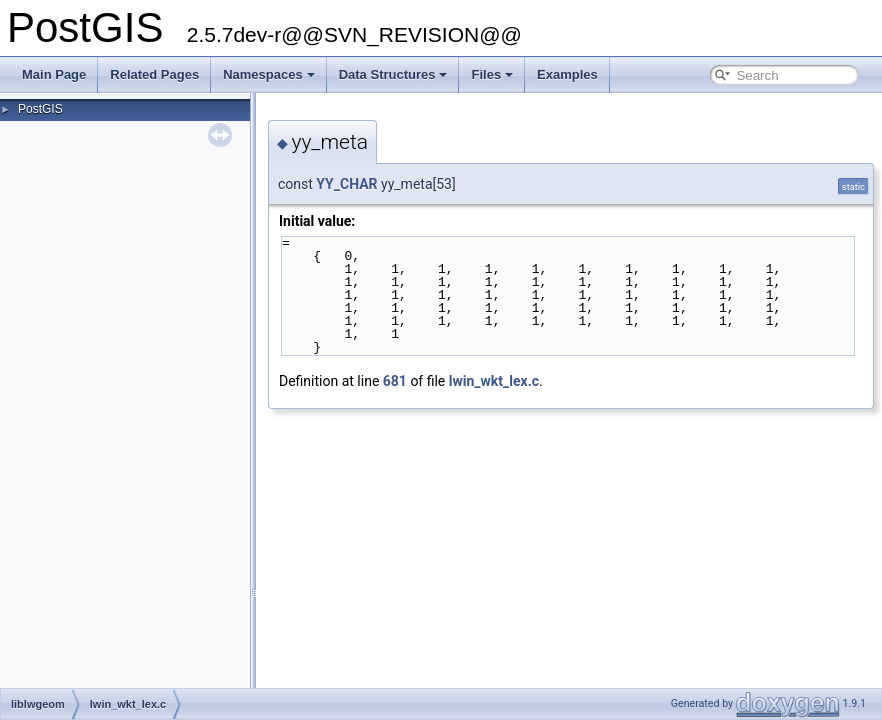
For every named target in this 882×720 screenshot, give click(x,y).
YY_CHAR (346, 184)
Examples (567, 74)
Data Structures (393, 74)
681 (395, 381)
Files (492, 74)
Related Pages (154, 74)
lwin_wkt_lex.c (494, 381)
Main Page (54, 74)
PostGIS (40, 109)
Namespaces (269, 74)
